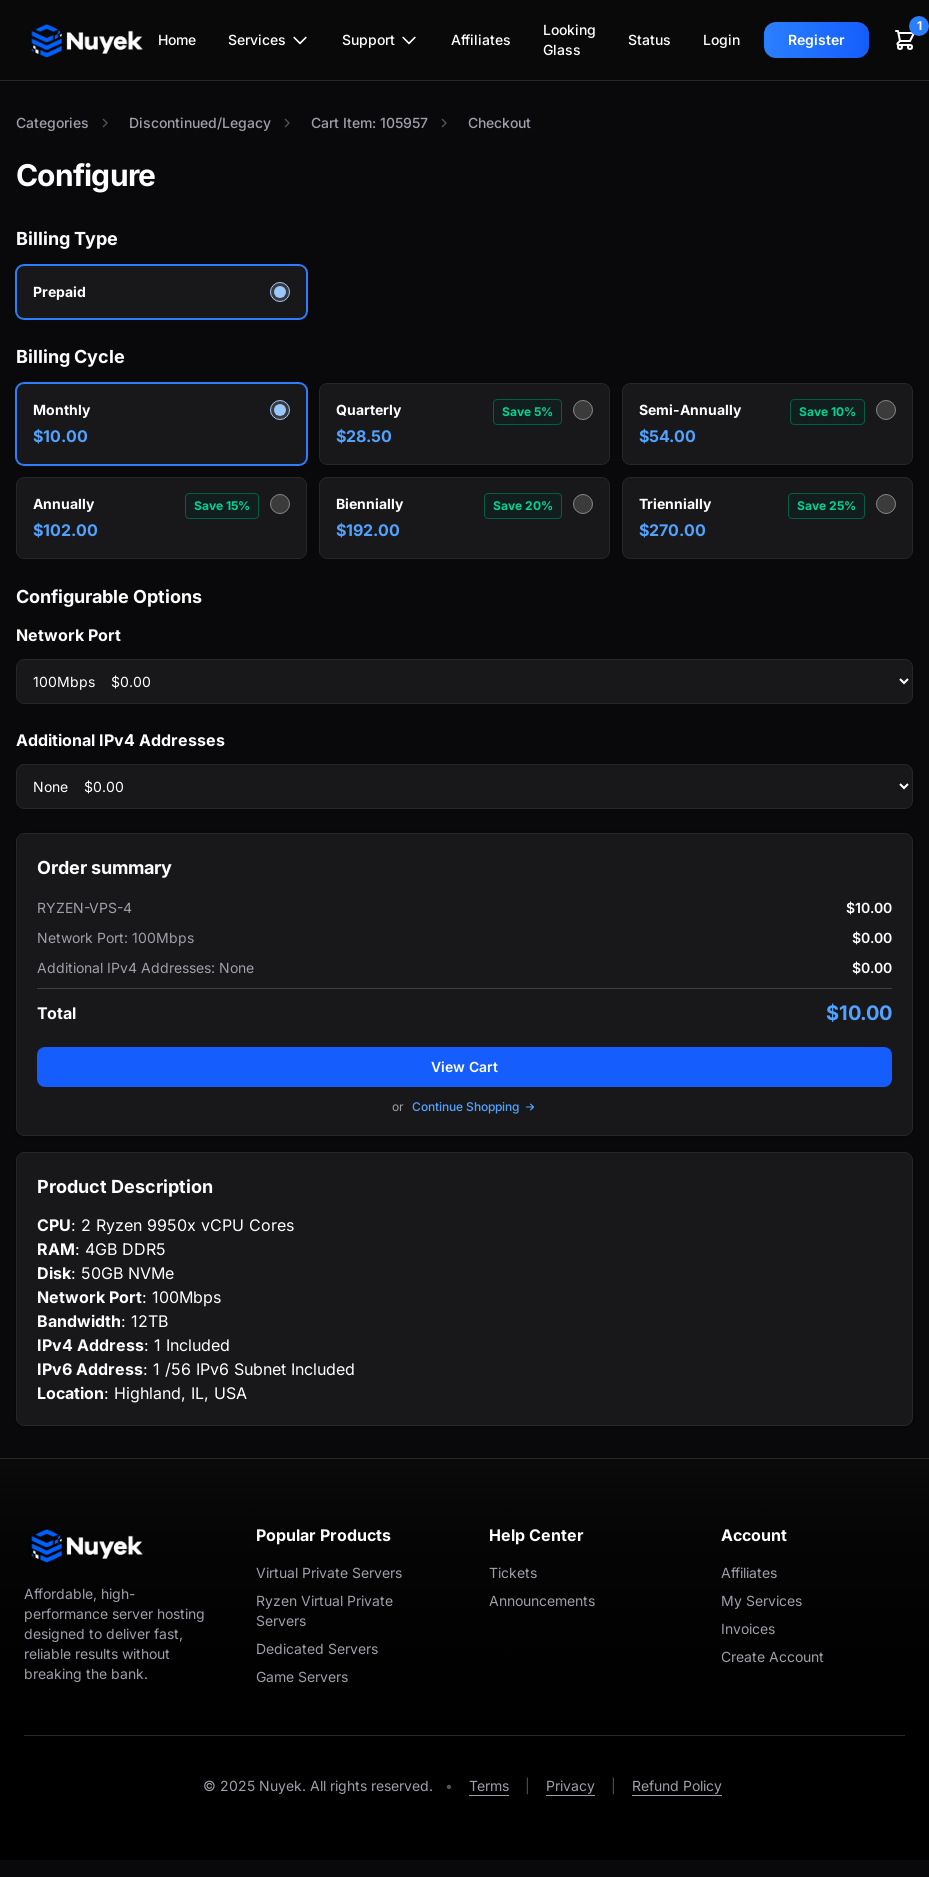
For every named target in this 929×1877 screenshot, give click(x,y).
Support (380, 40)
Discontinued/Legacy (200, 122)
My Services (761, 1600)
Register (816, 39)
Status (649, 39)
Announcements (542, 1600)
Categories (52, 122)
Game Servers (302, 1676)
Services (269, 40)
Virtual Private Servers (329, 1572)
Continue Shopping (474, 1106)
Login (721, 39)
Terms (489, 1785)
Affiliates (481, 39)
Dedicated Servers (317, 1648)
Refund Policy (677, 1785)
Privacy (570, 1785)
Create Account (772, 1656)
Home (177, 39)
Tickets (513, 1572)
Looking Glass (569, 39)
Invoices (748, 1628)
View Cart (464, 1066)
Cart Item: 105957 (369, 122)
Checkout (499, 122)
